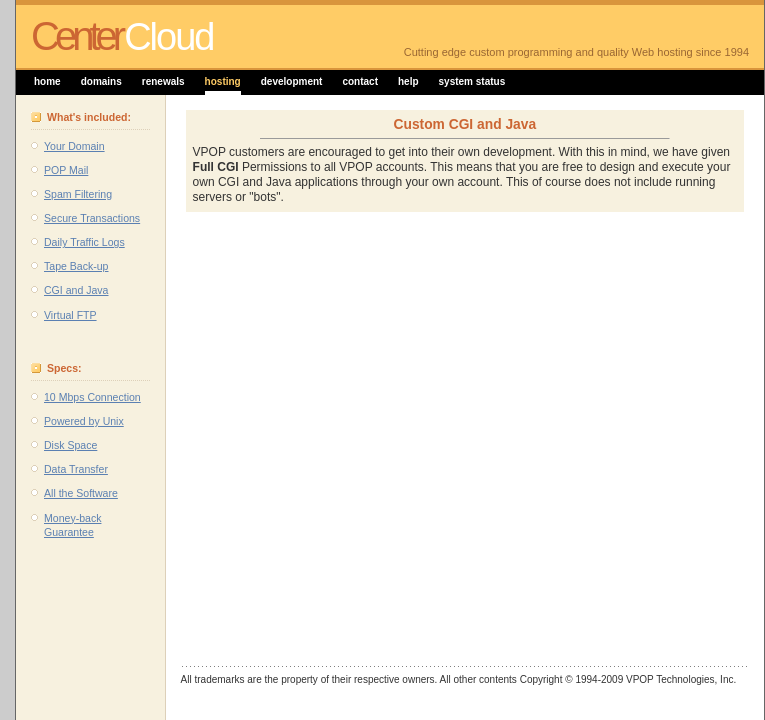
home (47, 81)
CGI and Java (76, 290)
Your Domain (74, 146)
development (292, 81)
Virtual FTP (70, 315)
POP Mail (66, 170)
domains (101, 81)
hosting (223, 81)
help (408, 81)
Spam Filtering (78, 194)
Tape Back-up (76, 266)
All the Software (81, 493)
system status (472, 81)
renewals (163, 81)
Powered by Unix (84, 421)
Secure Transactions (92, 218)
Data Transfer (76, 469)
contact (360, 81)
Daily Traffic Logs (84, 242)
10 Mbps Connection (92, 397)
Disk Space (70, 445)
